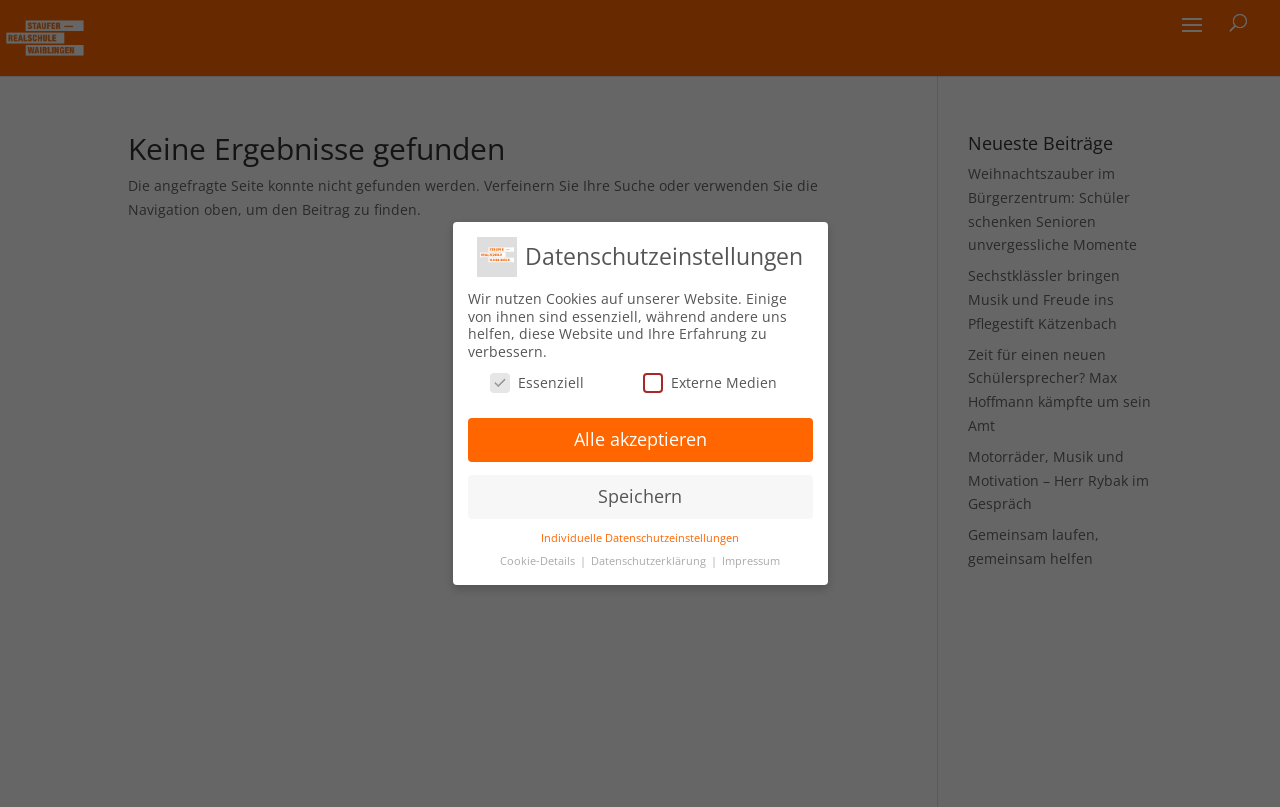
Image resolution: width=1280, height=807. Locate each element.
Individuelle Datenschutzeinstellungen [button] (640, 538)
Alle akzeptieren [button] (640, 439)
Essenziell (537, 382)
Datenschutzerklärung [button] (650, 561)
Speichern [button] (640, 496)
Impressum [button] (751, 561)
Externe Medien (710, 382)
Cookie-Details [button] (539, 561)
